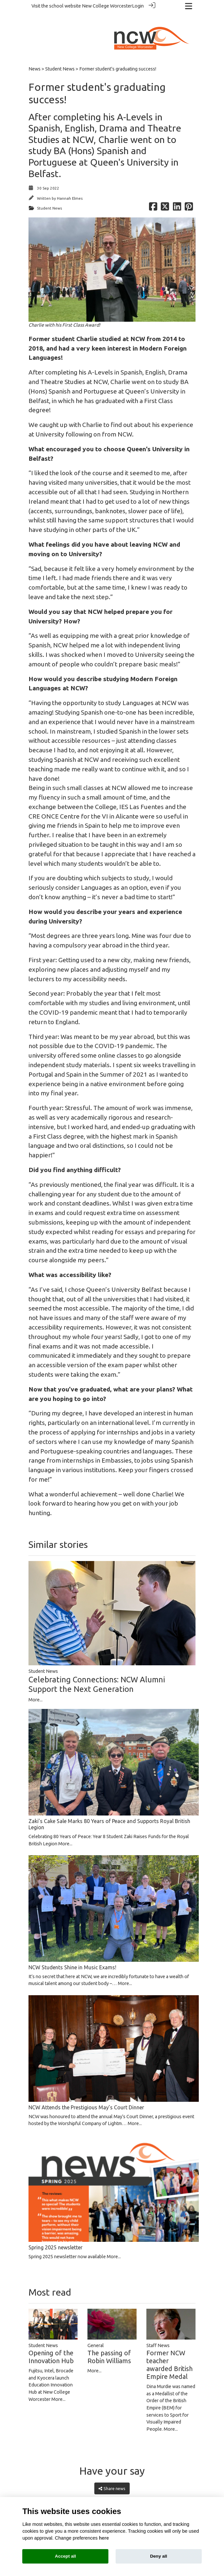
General (95, 2333)
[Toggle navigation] (189, 6)
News (34, 57)
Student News (60, 57)
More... (35, 1688)
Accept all (65, 2556)
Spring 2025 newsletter (55, 2235)
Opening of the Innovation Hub (51, 2345)
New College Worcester (107, 6)
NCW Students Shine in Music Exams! (72, 1955)
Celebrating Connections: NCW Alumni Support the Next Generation (96, 1672)
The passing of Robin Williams (109, 2345)
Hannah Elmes (70, 186)
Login (138, 6)
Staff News (158, 2333)
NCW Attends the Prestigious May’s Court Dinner (86, 2095)
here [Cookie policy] (104, 2538)
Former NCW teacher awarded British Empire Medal (169, 2352)
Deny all (158, 2556)
